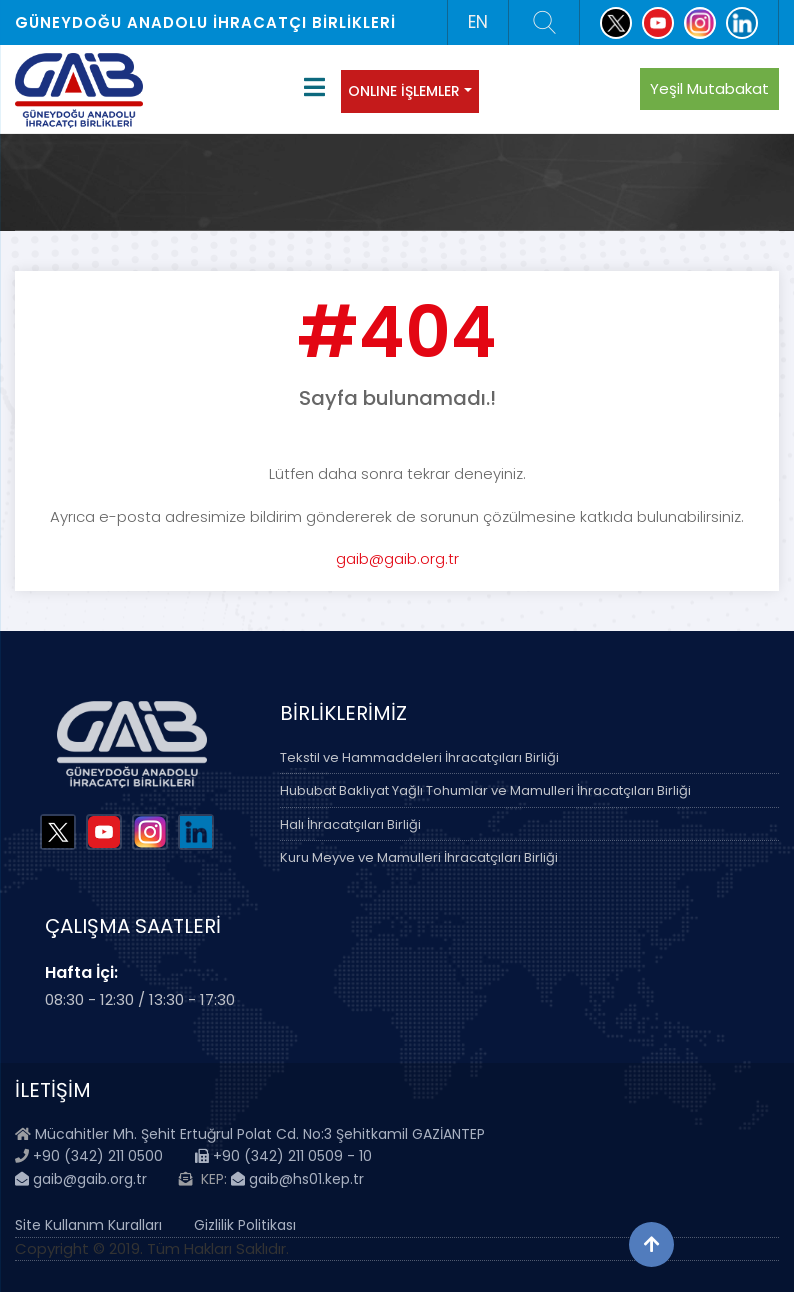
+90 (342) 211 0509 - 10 (283, 1156)
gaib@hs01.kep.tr (297, 1179)
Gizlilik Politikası (245, 1225)
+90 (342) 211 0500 (98, 1156)
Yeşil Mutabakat (709, 88)
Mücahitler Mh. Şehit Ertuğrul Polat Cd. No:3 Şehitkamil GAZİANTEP (260, 1134)
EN (478, 22)
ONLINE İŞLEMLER (404, 91)
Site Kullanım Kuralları (88, 1225)
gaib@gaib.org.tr (397, 558)
